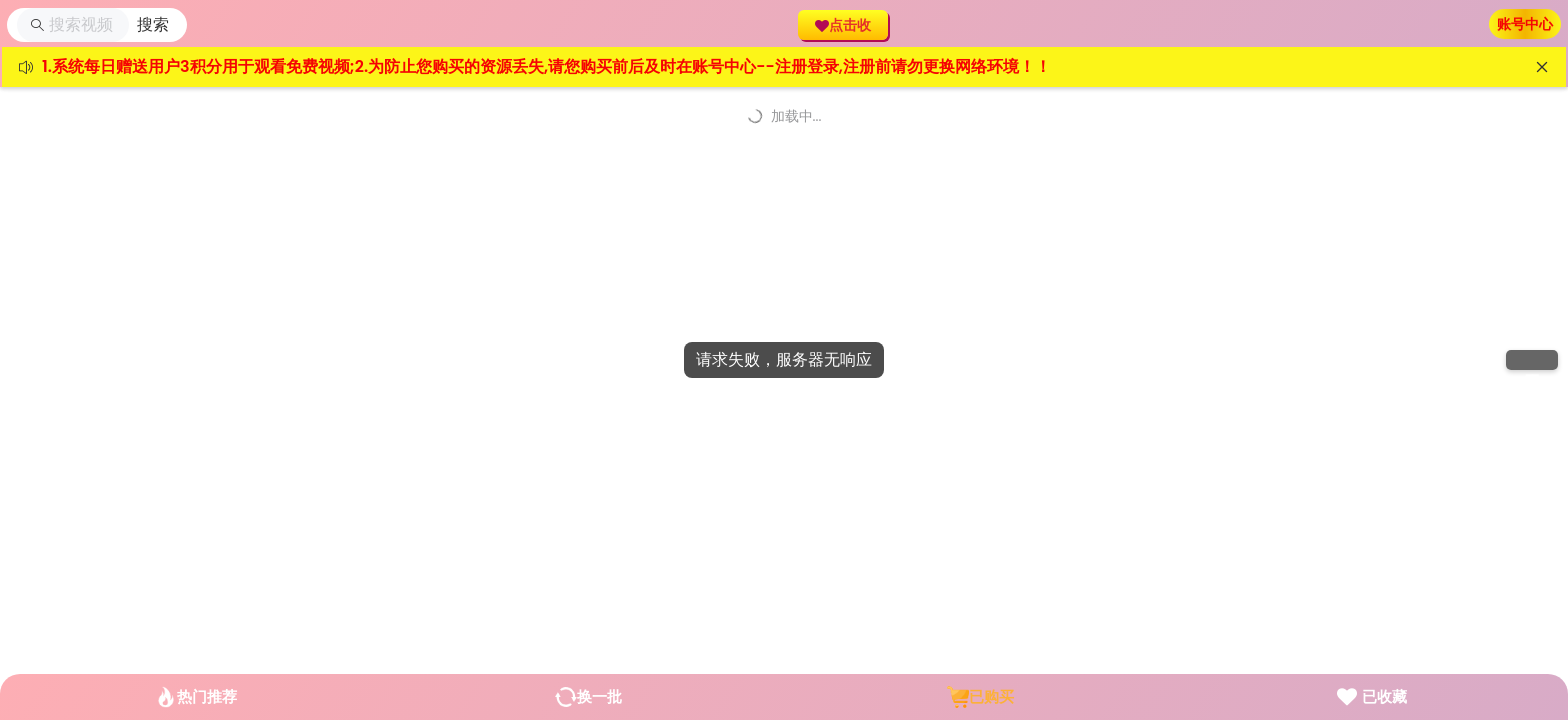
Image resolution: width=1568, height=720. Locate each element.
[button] (153, 25)
